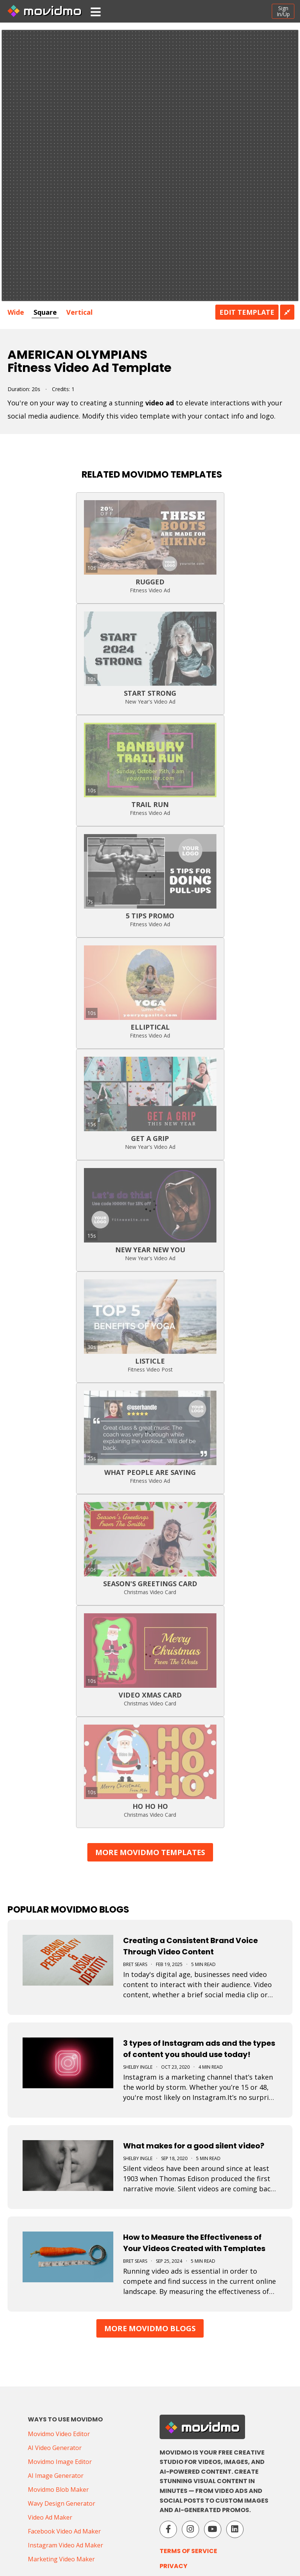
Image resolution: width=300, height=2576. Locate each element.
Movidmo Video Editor (59, 2434)
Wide (16, 312)
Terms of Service (188, 2551)
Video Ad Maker (50, 2517)
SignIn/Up (283, 11)
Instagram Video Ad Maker (65, 2545)
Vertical (79, 312)
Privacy (173, 2566)
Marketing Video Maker (61, 2559)
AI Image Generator (56, 2475)
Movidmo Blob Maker (58, 2489)
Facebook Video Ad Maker (64, 2531)
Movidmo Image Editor (60, 2462)
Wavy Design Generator (61, 2503)
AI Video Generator (55, 2448)
